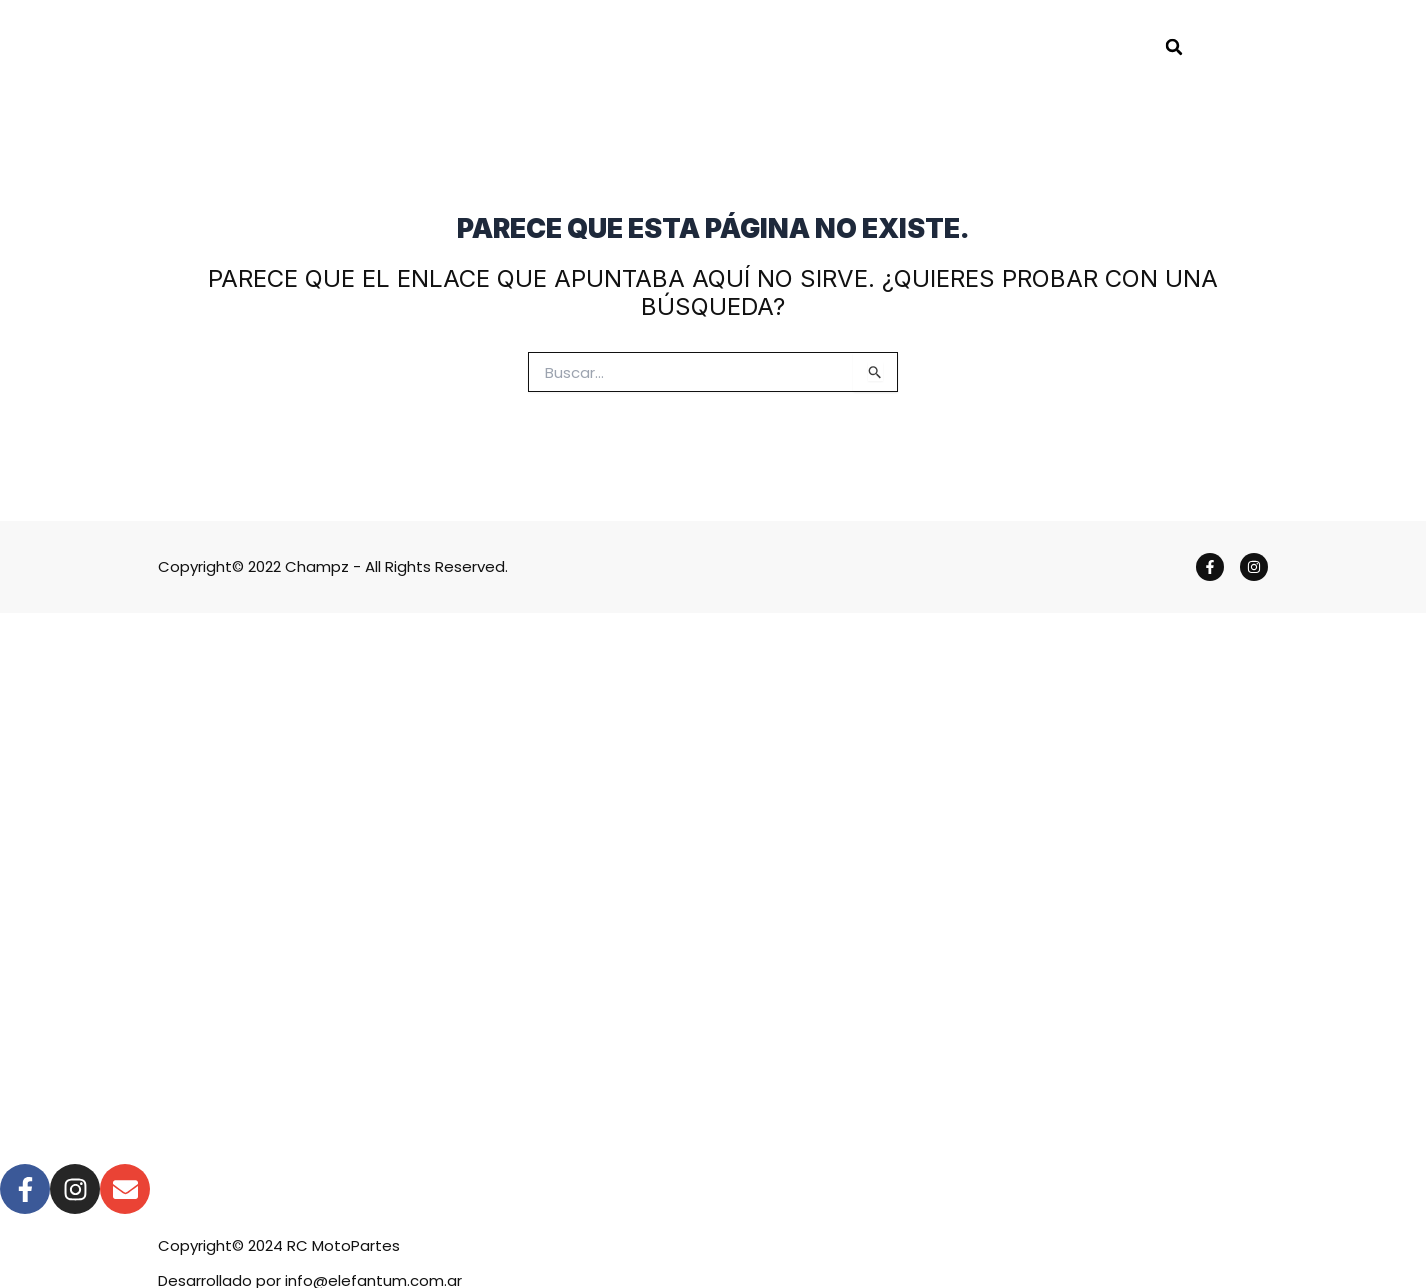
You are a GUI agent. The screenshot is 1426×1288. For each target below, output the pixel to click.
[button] (1174, 47)
